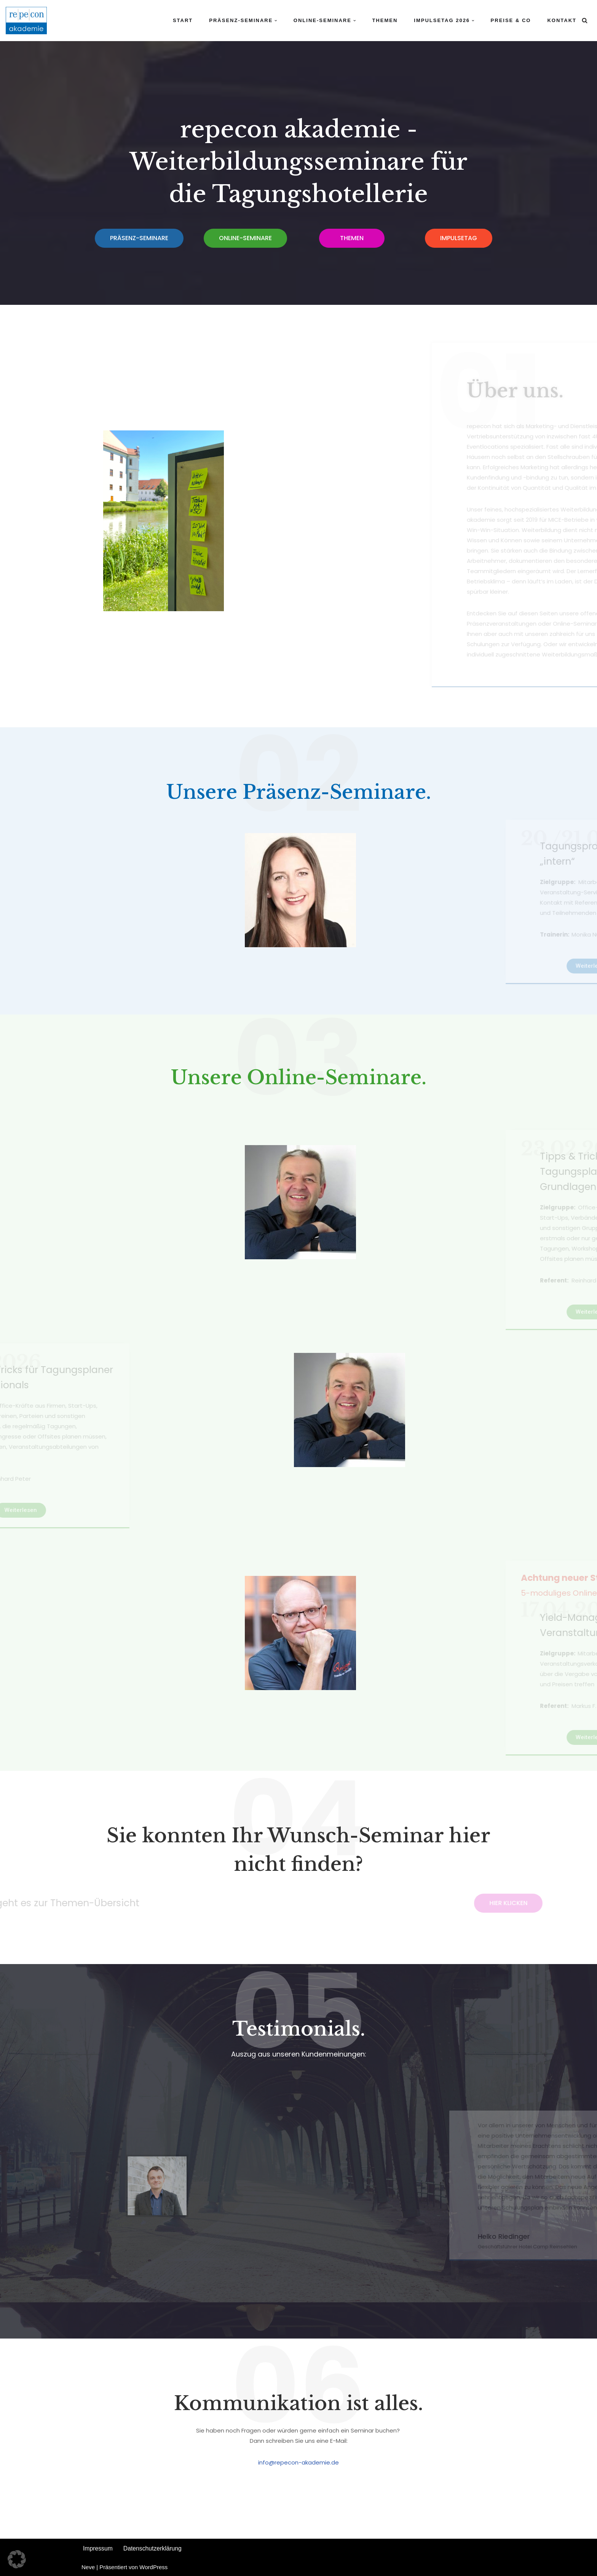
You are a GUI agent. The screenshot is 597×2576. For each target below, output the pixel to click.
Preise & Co (511, 20)
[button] (276, 20)
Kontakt (561, 20)
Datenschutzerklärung (149, 2548)
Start (183, 20)
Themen (384, 20)
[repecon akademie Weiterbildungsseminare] (26, 20)
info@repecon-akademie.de (298, 2462)
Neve (88, 2566)
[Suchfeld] (584, 20)
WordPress (153, 2566)
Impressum (97, 2548)
